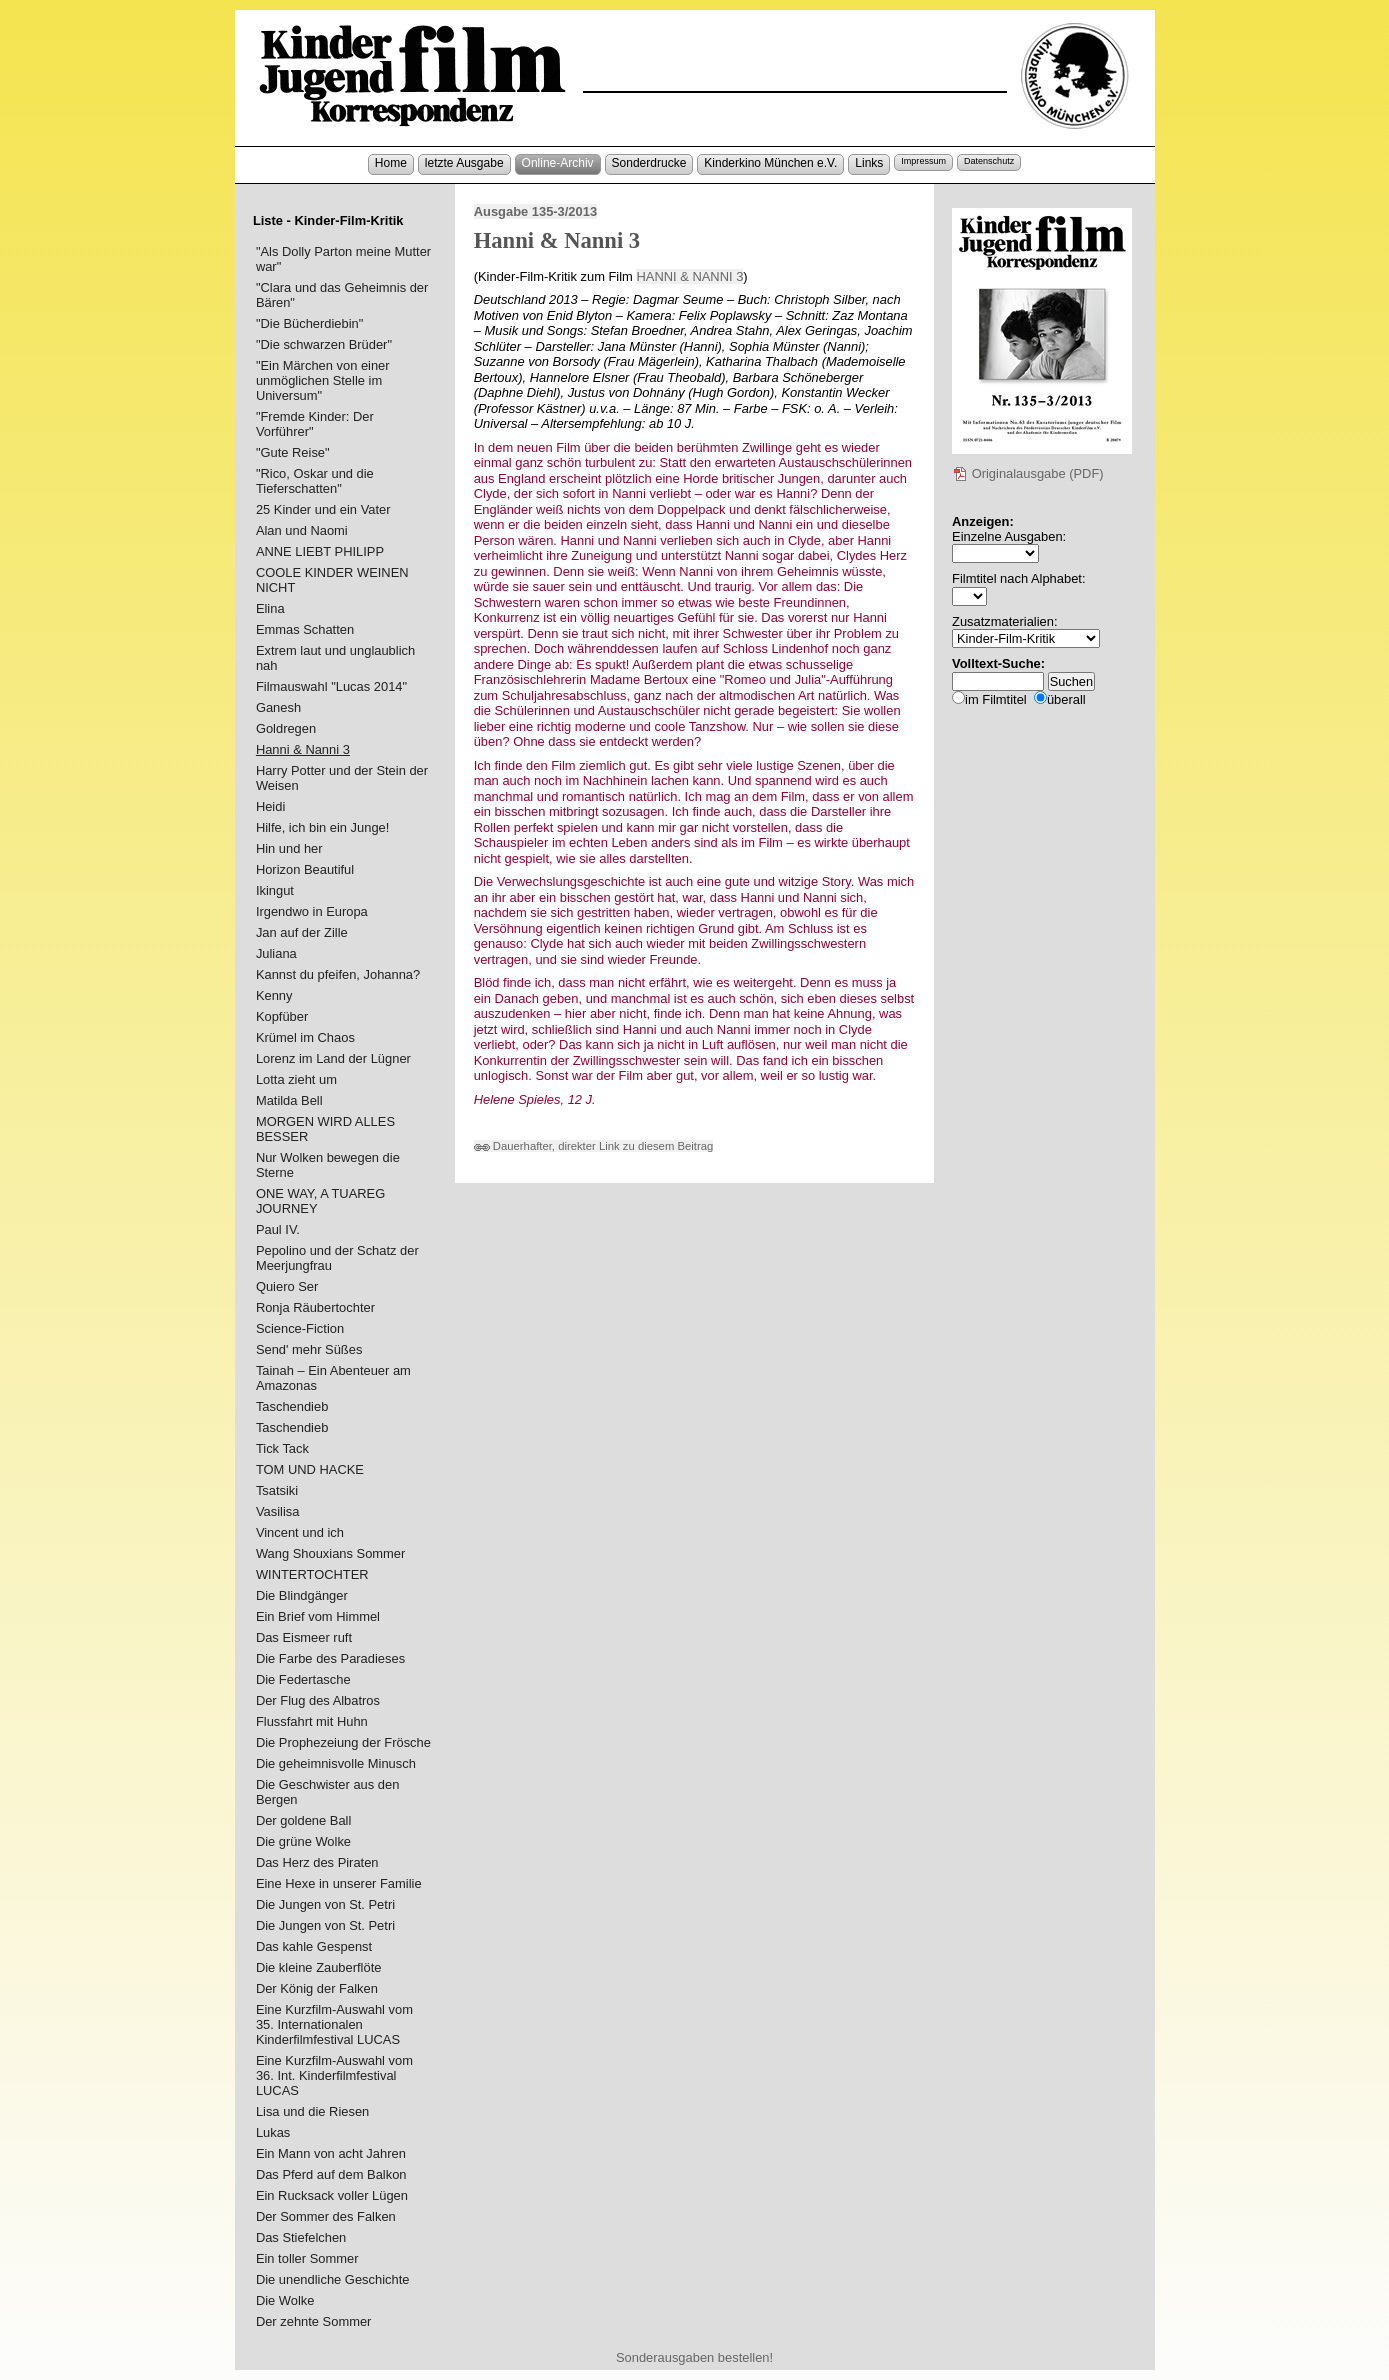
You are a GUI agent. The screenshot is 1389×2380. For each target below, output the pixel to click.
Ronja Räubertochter (315, 1307)
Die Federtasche (303, 1679)
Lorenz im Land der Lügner (333, 1058)
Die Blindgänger (302, 1595)
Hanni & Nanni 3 (303, 749)
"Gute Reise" (293, 452)
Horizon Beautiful (305, 869)
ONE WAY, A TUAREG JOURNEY (320, 1201)
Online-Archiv (558, 163)
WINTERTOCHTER (312, 1574)
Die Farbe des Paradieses (330, 1658)
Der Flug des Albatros (318, 1700)
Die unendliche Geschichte (333, 2279)
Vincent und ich (300, 1532)
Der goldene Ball (303, 1820)
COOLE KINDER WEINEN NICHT (332, 580)
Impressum (923, 161)
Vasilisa (278, 1511)
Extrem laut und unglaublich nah (335, 658)
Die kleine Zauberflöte (319, 1967)
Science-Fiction (300, 1328)
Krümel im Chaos (305, 1037)
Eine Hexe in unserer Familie (339, 1883)
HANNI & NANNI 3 (689, 276)
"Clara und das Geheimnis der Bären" (342, 295)
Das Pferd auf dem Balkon (331, 2174)
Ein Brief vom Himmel (318, 1616)
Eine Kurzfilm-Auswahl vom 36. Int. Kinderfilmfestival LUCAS (334, 2075)
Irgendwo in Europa (312, 911)
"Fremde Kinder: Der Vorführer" (315, 424)
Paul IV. (278, 1229)
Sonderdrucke (649, 163)
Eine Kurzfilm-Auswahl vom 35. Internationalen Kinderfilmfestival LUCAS (334, 2024)
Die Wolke (285, 2300)
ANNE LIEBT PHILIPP (320, 551)
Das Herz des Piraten (317, 1862)
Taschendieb (292, 1406)
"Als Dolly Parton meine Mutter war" (343, 259)
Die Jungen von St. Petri (325, 1904)
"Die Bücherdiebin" (309, 323)
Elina (270, 608)
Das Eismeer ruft (304, 1637)
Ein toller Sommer (307, 2258)
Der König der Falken (317, 1988)
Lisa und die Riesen (312, 2111)
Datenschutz (989, 161)
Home (391, 163)
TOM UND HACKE (310, 1469)
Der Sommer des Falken (326, 2216)
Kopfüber (282, 1016)
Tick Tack (282, 1448)
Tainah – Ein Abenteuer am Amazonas (333, 1378)
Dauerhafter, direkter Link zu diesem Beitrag (594, 1146)
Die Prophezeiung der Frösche (343, 1742)
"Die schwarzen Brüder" (324, 344)
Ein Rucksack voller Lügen (332, 2195)
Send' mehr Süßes (309, 1349)
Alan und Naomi (302, 530)
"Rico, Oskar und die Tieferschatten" (315, 481)
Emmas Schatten (305, 629)
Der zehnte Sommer (313, 2321)
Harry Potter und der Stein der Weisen (342, 778)
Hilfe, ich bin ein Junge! (322, 827)
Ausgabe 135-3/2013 (535, 211)
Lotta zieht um (296, 1079)
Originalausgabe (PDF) (1028, 473)
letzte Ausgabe (464, 163)
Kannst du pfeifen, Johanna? (338, 974)
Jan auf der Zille (302, 932)
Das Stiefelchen (301, 2237)
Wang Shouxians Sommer (330, 1553)
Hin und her (289, 848)
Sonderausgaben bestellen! (694, 2357)
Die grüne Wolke (303, 1841)
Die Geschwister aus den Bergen (327, 1792)
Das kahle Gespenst (314, 1946)
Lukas (273, 2132)
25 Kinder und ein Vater (323, 509)
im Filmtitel (996, 699)
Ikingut (275, 890)
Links (869, 163)
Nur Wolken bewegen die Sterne (328, 1165)
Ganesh (278, 707)
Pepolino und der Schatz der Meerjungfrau (337, 1258)
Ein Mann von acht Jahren (331, 2153)
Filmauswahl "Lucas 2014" (331, 686)
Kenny (274, 995)
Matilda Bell (289, 1100)
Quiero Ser (287, 1286)
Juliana (276, 953)
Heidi (270, 806)
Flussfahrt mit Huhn (312, 1721)
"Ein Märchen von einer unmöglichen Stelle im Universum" (323, 380)
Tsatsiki (277, 1490)
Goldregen (286, 728)
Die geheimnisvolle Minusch (336, 1763)
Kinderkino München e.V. (770, 163)
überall (1066, 699)
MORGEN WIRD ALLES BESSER (325, 1129)
